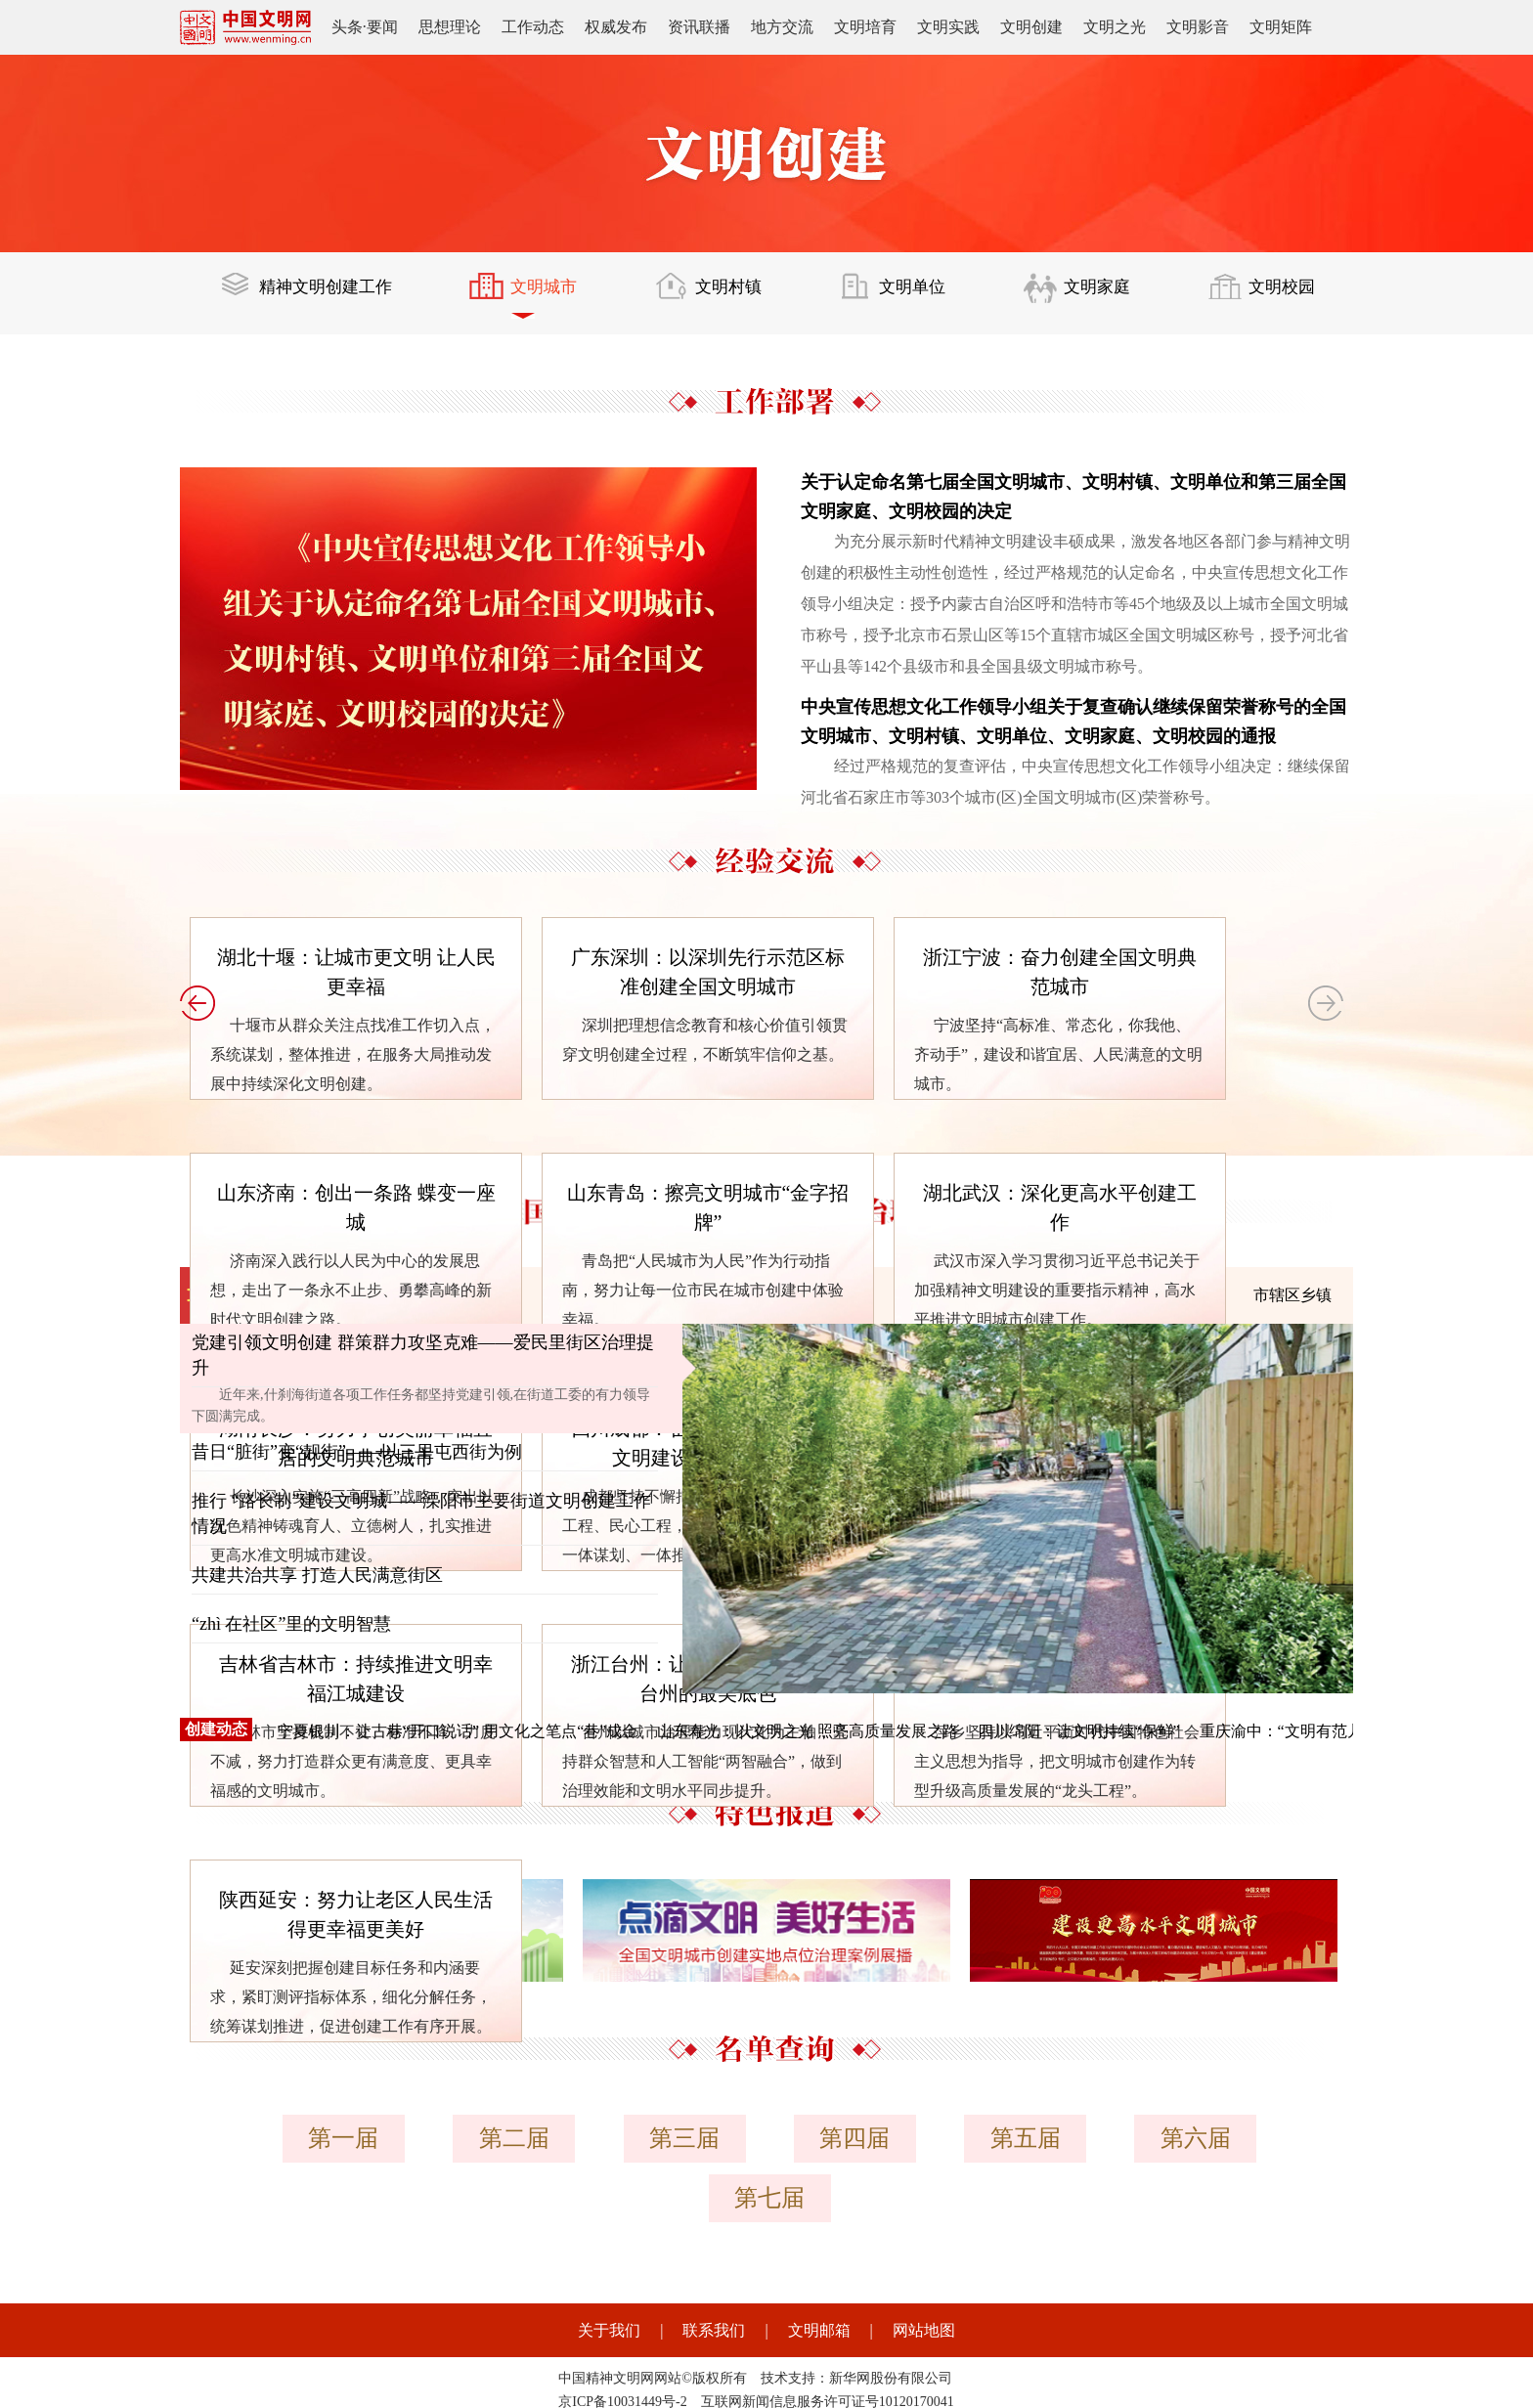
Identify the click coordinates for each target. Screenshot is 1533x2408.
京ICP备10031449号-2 (622, 2329)
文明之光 (1114, 27)
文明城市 (531, 295)
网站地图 (924, 2258)
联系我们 (713, 2258)
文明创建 (1031, 27)
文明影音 (1197, 27)
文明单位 (896, 295)
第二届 (438, 2138)
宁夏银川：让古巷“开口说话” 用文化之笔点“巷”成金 (457, 1731)
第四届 (766, 2138)
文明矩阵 (1280, 27)
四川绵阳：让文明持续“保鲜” (1078, 1731)
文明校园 (1262, 295)
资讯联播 (699, 27)
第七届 (1259, 2138)
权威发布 (616, 27)
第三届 (602, 2138)
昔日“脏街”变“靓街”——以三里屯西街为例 (357, 1452)
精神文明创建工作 (310, 295)
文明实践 (948, 27)
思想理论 (449, 27)
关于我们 (609, 2258)
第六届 (1095, 2138)
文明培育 (865, 27)
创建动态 (216, 1729)
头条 (347, 27)
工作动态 (533, 27)
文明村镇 (714, 295)
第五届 (931, 2138)
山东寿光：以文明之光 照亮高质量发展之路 (807, 1731)
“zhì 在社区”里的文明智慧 (291, 1624)
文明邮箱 (819, 2258)
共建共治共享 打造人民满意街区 (317, 1575)
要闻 (382, 27)
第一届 (274, 2138)
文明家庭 (1079, 295)
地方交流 (782, 27)
